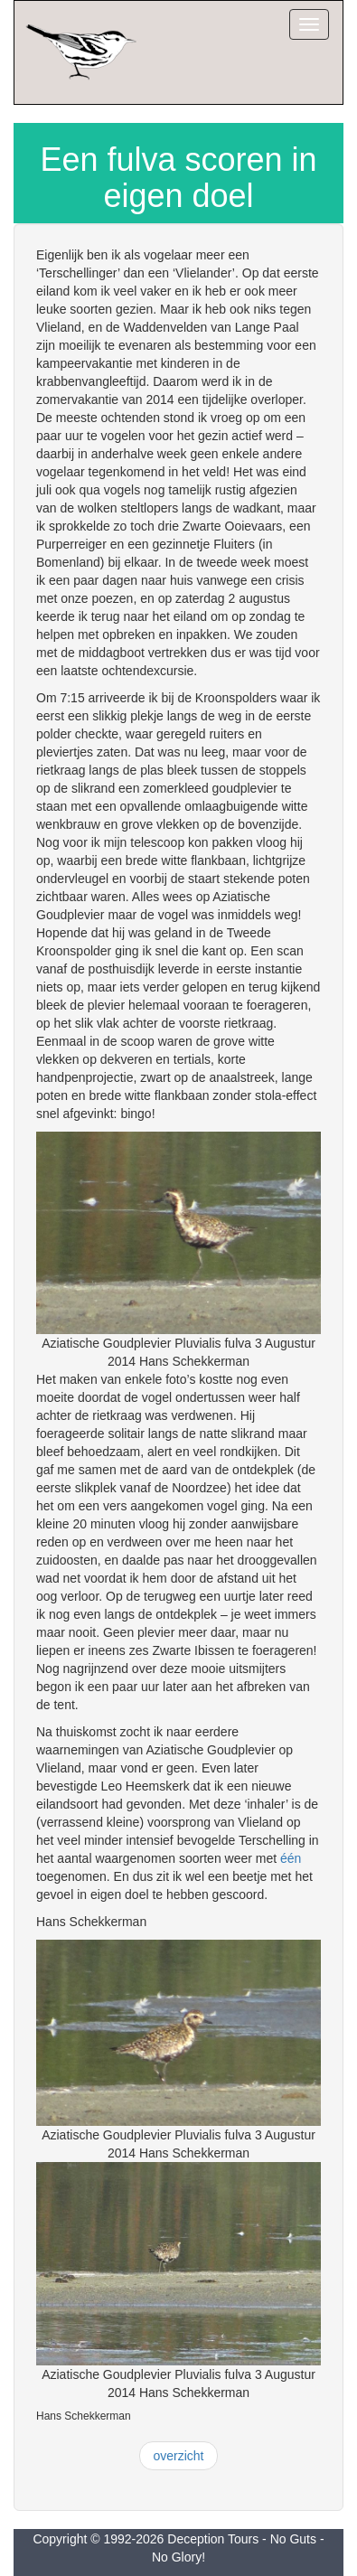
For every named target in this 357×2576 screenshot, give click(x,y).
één (290, 1858)
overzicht (178, 2456)
